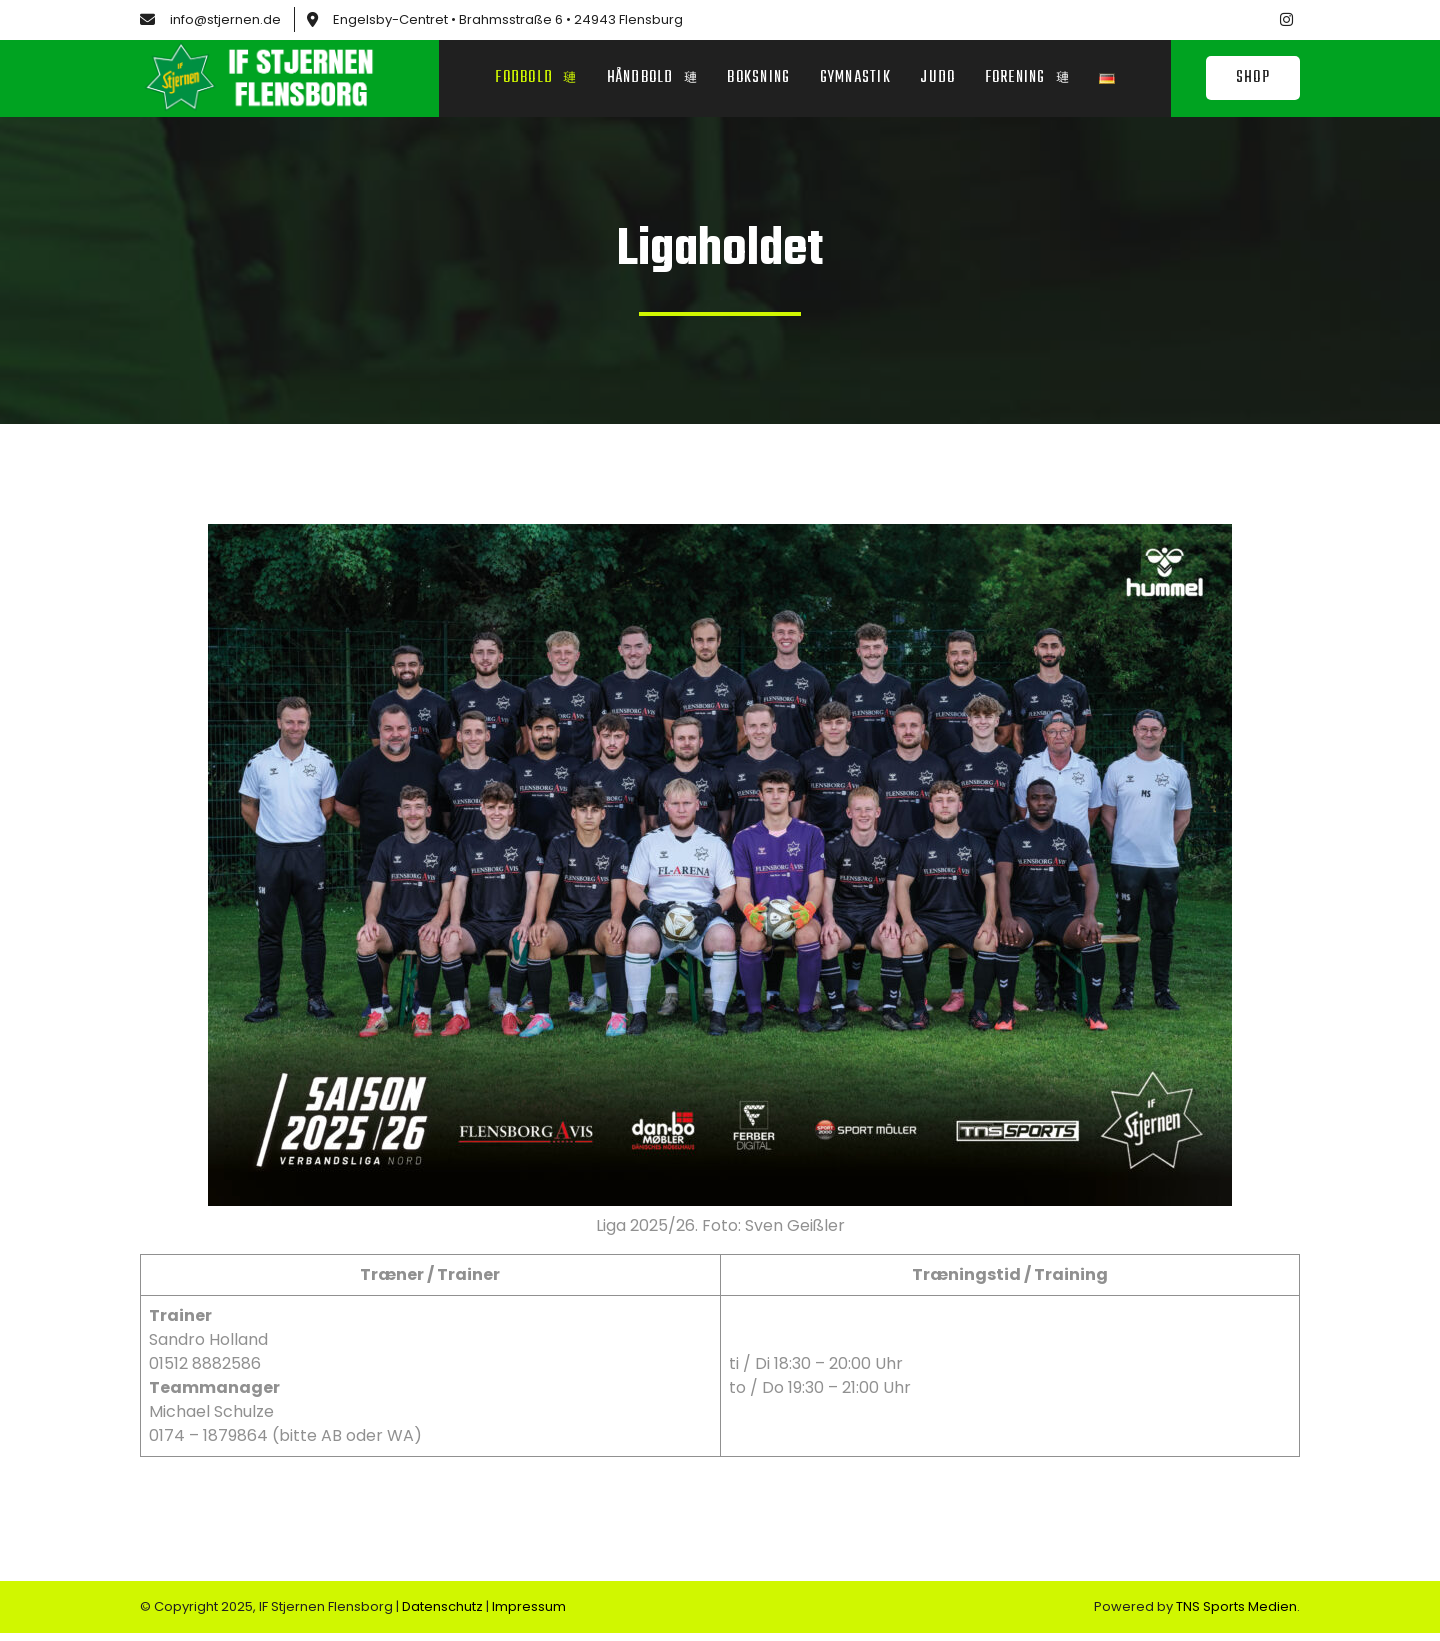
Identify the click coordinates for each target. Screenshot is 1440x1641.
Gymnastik (855, 80)
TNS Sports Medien (1236, 1614)
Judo (938, 80)
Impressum (529, 1614)
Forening (1028, 80)
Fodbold (534, 80)
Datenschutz (444, 1614)
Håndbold (650, 80)
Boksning (758, 80)
